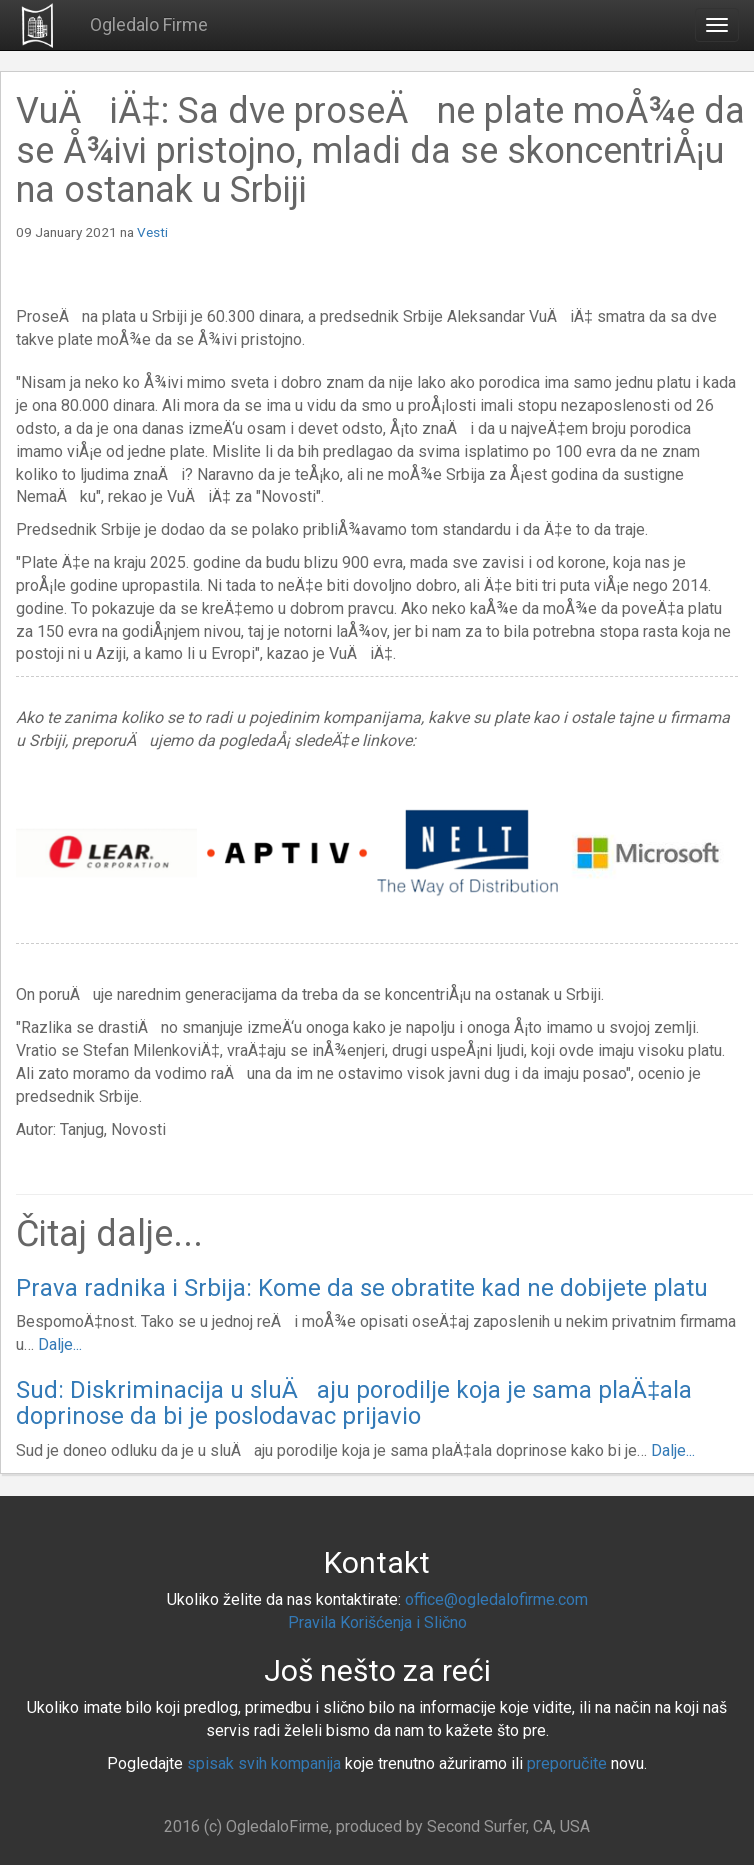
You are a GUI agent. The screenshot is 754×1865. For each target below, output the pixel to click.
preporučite (567, 1763)
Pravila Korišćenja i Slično (377, 1622)
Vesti (152, 232)
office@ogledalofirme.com (496, 1599)
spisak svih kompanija (264, 1763)
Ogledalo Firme (149, 24)
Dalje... (60, 1344)
